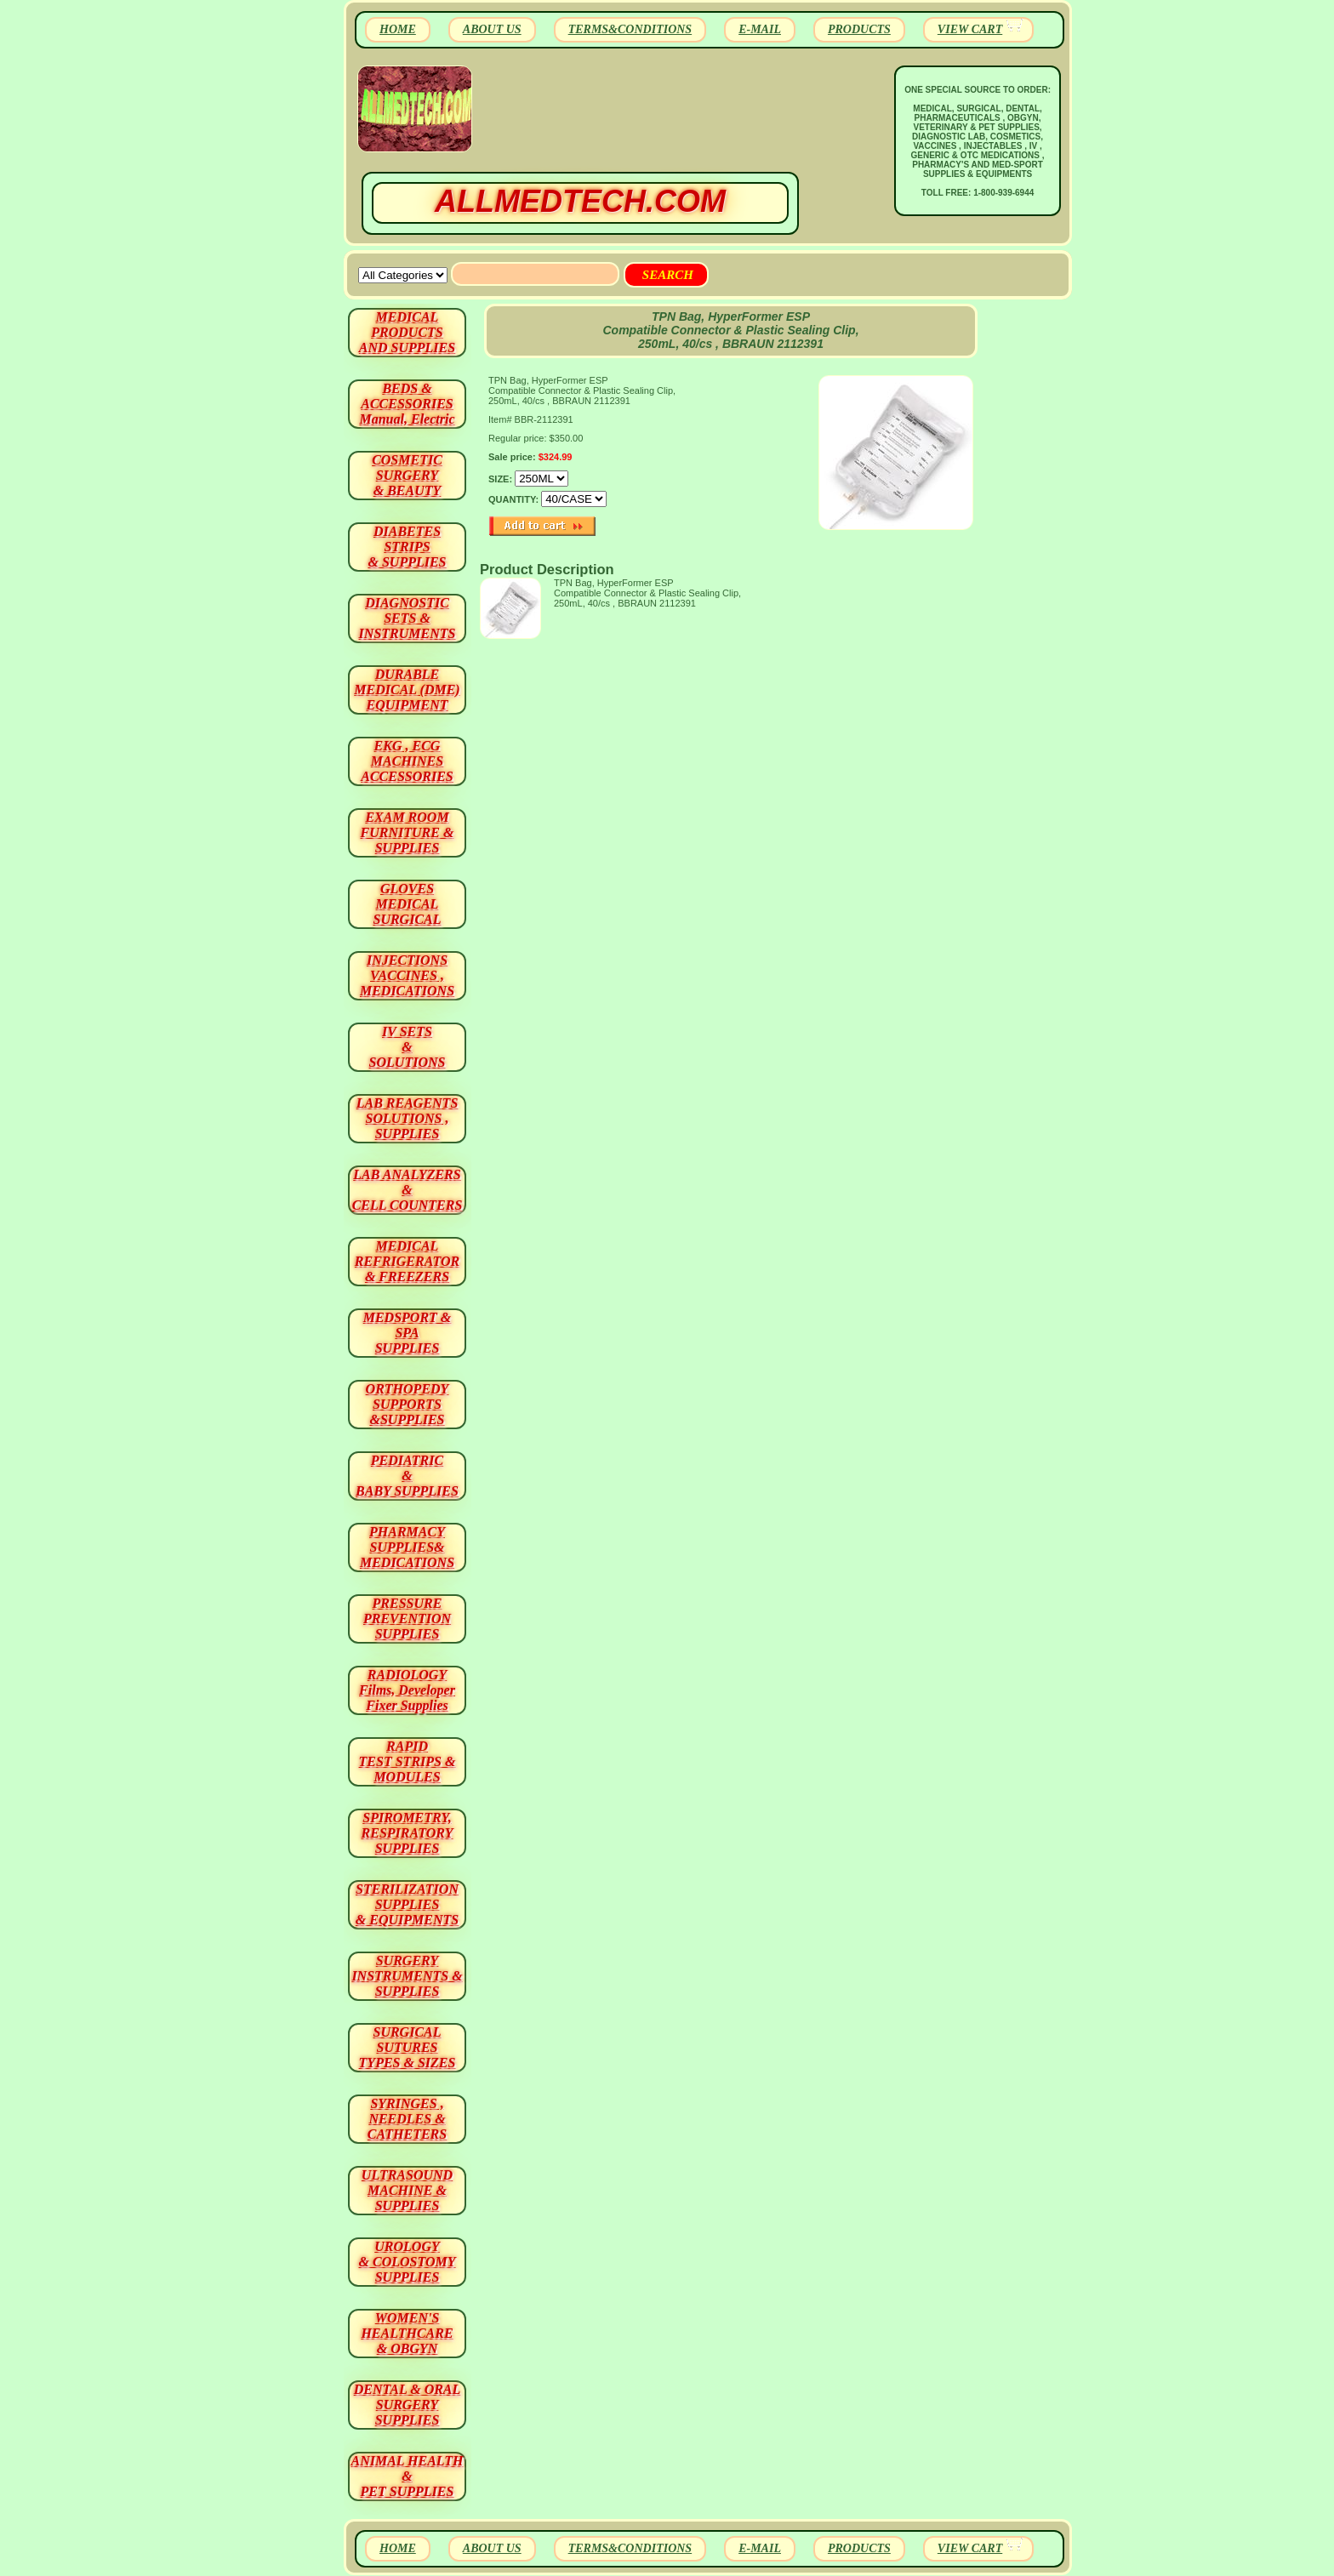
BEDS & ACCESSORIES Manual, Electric (406, 403)
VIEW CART (970, 29)
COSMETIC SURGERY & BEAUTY (407, 475)
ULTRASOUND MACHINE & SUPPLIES (407, 2190)
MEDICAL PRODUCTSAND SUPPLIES (407, 332)
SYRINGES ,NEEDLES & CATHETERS (407, 2118)
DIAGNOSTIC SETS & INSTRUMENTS (407, 618)
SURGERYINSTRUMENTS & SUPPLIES (406, 1975)
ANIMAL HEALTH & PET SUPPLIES (407, 2476)
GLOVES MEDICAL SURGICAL (407, 903)
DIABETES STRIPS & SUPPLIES (407, 546)
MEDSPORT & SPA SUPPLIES (407, 1332)
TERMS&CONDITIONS (630, 29)
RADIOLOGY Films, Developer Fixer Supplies (407, 1690)
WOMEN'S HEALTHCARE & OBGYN (407, 2333)
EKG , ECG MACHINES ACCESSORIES (407, 761)
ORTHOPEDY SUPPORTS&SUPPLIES (407, 1404)
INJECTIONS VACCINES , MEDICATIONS (407, 975)
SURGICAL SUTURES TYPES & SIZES (407, 2047)
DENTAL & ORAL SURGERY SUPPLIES (407, 2404)
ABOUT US (492, 29)
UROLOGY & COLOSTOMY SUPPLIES (407, 2261)
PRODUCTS (859, 29)
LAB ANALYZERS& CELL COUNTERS (407, 1189)
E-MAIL (759, 29)
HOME (397, 29)
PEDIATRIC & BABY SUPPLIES (407, 1475)
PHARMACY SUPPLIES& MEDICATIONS (407, 1547)
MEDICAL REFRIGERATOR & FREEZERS (407, 1261)
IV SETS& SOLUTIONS (407, 1046)
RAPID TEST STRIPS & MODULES (407, 1761)
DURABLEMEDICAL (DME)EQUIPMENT (406, 689)
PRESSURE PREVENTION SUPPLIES (407, 1618)
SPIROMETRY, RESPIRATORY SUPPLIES (407, 1832)
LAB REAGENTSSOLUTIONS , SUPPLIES (407, 1118)
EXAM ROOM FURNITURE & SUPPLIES (407, 832)
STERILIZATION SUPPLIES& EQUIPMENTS (407, 1904)
